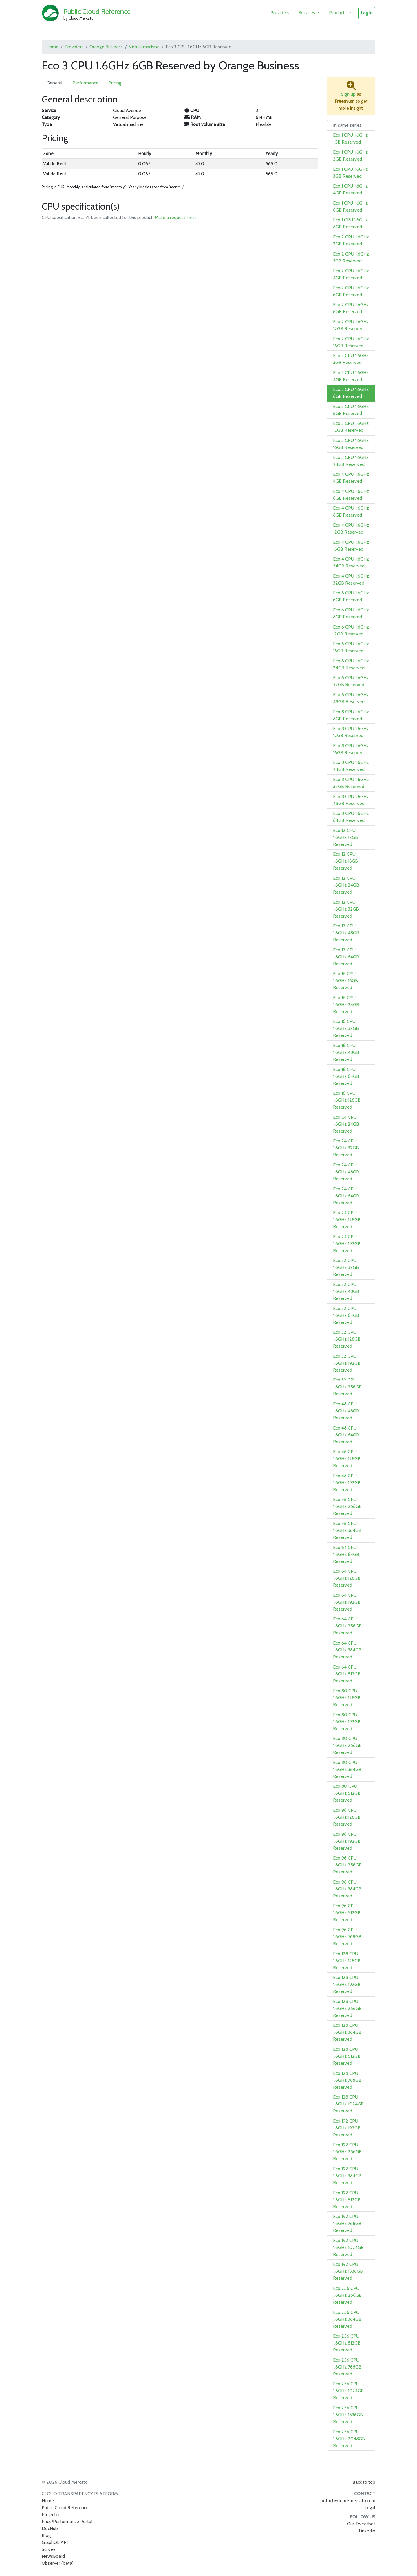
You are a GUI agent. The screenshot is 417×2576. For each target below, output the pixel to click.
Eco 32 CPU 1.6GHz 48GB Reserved (346, 1291)
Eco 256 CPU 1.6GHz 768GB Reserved (347, 2367)
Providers (279, 12)
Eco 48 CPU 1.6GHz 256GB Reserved (347, 1506)
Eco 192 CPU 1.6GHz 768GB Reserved (347, 2223)
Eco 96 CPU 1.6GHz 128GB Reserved (347, 1817)
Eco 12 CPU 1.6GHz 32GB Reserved (346, 909)
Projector (51, 2514)
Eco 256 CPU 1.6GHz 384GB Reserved (347, 2319)
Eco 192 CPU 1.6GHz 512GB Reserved (347, 2199)
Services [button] (307, 12)
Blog (46, 2535)
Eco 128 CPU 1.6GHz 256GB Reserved (347, 2008)
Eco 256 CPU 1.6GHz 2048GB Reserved (349, 2438)
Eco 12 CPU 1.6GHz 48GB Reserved (346, 932)
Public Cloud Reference (97, 11)
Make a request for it (175, 217)
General (55, 83)
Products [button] (338, 12)
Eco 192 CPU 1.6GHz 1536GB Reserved (348, 2271)
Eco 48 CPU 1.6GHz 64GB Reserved (346, 1435)
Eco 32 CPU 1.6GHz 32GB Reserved (346, 1267)
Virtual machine (144, 46)
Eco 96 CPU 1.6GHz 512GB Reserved (347, 1912)
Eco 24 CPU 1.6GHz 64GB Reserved (346, 1196)
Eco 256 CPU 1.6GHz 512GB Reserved (347, 2343)
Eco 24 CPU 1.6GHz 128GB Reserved (347, 1219)
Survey (48, 2549)
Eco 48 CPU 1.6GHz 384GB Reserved (347, 1530)
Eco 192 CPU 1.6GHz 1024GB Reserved (348, 2247)
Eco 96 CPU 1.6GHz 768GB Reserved (347, 1936)
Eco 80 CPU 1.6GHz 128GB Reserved (347, 1697)
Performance (85, 83)
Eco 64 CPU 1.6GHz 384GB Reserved (347, 1650)
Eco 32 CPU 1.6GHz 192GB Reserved (347, 1363)
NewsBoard (53, 2556)
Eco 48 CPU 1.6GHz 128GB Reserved (347, 1458)
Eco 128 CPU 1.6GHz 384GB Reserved (347, 2032)
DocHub (50, 2528)
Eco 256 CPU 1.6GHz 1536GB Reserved (348, 2414)
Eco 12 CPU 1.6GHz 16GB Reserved (345, 861)
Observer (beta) (58, 2563)
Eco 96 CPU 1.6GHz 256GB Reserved (347, 1865)
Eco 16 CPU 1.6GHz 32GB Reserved (346, 1028)
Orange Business (106, 46)
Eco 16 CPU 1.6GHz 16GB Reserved (345, 980)
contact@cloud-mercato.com (347, 2500)
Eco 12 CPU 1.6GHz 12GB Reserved (345, 837)
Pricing (114, 83)
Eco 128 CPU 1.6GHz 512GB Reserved (347, 2056)
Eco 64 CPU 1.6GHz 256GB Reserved (347, 1626)
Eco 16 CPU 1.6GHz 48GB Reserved (346, 1052)
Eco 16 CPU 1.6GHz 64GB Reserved (346, 1076)
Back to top (363, 2482)
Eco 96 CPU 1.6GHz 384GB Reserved (347, 1889)
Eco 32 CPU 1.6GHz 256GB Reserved (347, 1387)
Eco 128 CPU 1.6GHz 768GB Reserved (347, 2080)
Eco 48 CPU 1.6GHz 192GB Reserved (347, 1482)
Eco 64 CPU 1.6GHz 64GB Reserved (346, 1554)
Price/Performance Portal (67, 2521)
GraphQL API (55, 2542)
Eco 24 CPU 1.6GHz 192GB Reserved (347, 1243)
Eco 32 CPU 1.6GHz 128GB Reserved (347, 1339)
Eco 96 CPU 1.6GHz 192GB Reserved (347, 1841)
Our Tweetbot (361, 2524)
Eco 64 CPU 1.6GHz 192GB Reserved (347, 1602)
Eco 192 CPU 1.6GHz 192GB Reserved (347, 2128)
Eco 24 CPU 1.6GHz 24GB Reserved (346, 1124)
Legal (370, 2507)
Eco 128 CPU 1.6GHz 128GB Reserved (347, 1960)
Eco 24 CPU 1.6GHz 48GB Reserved (346, 1172)
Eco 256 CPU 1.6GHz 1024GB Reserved (348, 2390)
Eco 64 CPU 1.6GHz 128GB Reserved (347, 1578)
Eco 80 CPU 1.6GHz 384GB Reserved (347, 1769)
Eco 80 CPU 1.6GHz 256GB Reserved (347, 1745)
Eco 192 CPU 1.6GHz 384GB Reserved (347, 2175)
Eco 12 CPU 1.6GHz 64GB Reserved (346, 957)
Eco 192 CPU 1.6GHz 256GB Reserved (347, 2151)
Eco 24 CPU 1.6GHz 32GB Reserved (346, 1147)
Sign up (348, 94)
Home (52, 46)
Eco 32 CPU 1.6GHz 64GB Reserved (346, 1315)
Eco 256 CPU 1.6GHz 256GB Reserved (347, 2295)
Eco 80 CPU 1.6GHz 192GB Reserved (347, 1721)
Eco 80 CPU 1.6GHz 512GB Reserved (347, 1793)
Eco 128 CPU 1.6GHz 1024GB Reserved (348, 2104)
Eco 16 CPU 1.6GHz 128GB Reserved (347, 1100)
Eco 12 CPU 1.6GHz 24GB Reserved (346, 885)
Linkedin (367, 2530)
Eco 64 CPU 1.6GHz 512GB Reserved (347, 1674)
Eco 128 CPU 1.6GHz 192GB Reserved (347, 1984)
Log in (367, 13)
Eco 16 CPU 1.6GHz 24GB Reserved (346, 1004)
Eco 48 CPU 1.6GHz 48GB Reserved (346, 1411)
